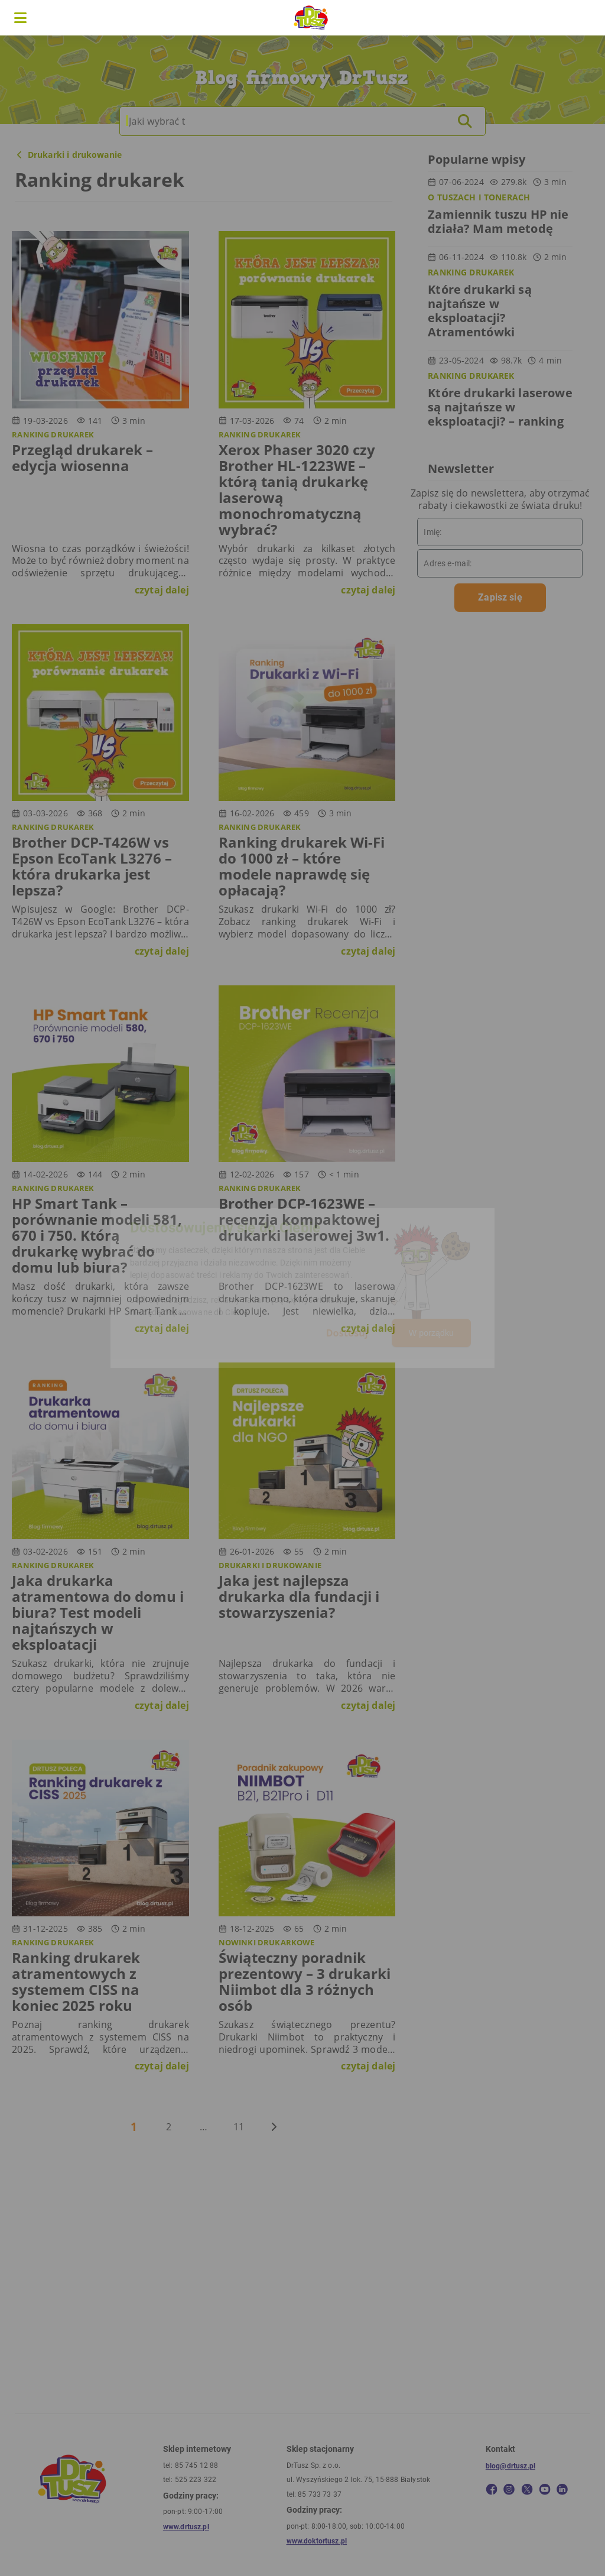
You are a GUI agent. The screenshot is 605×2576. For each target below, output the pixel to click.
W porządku (431, 1333)
